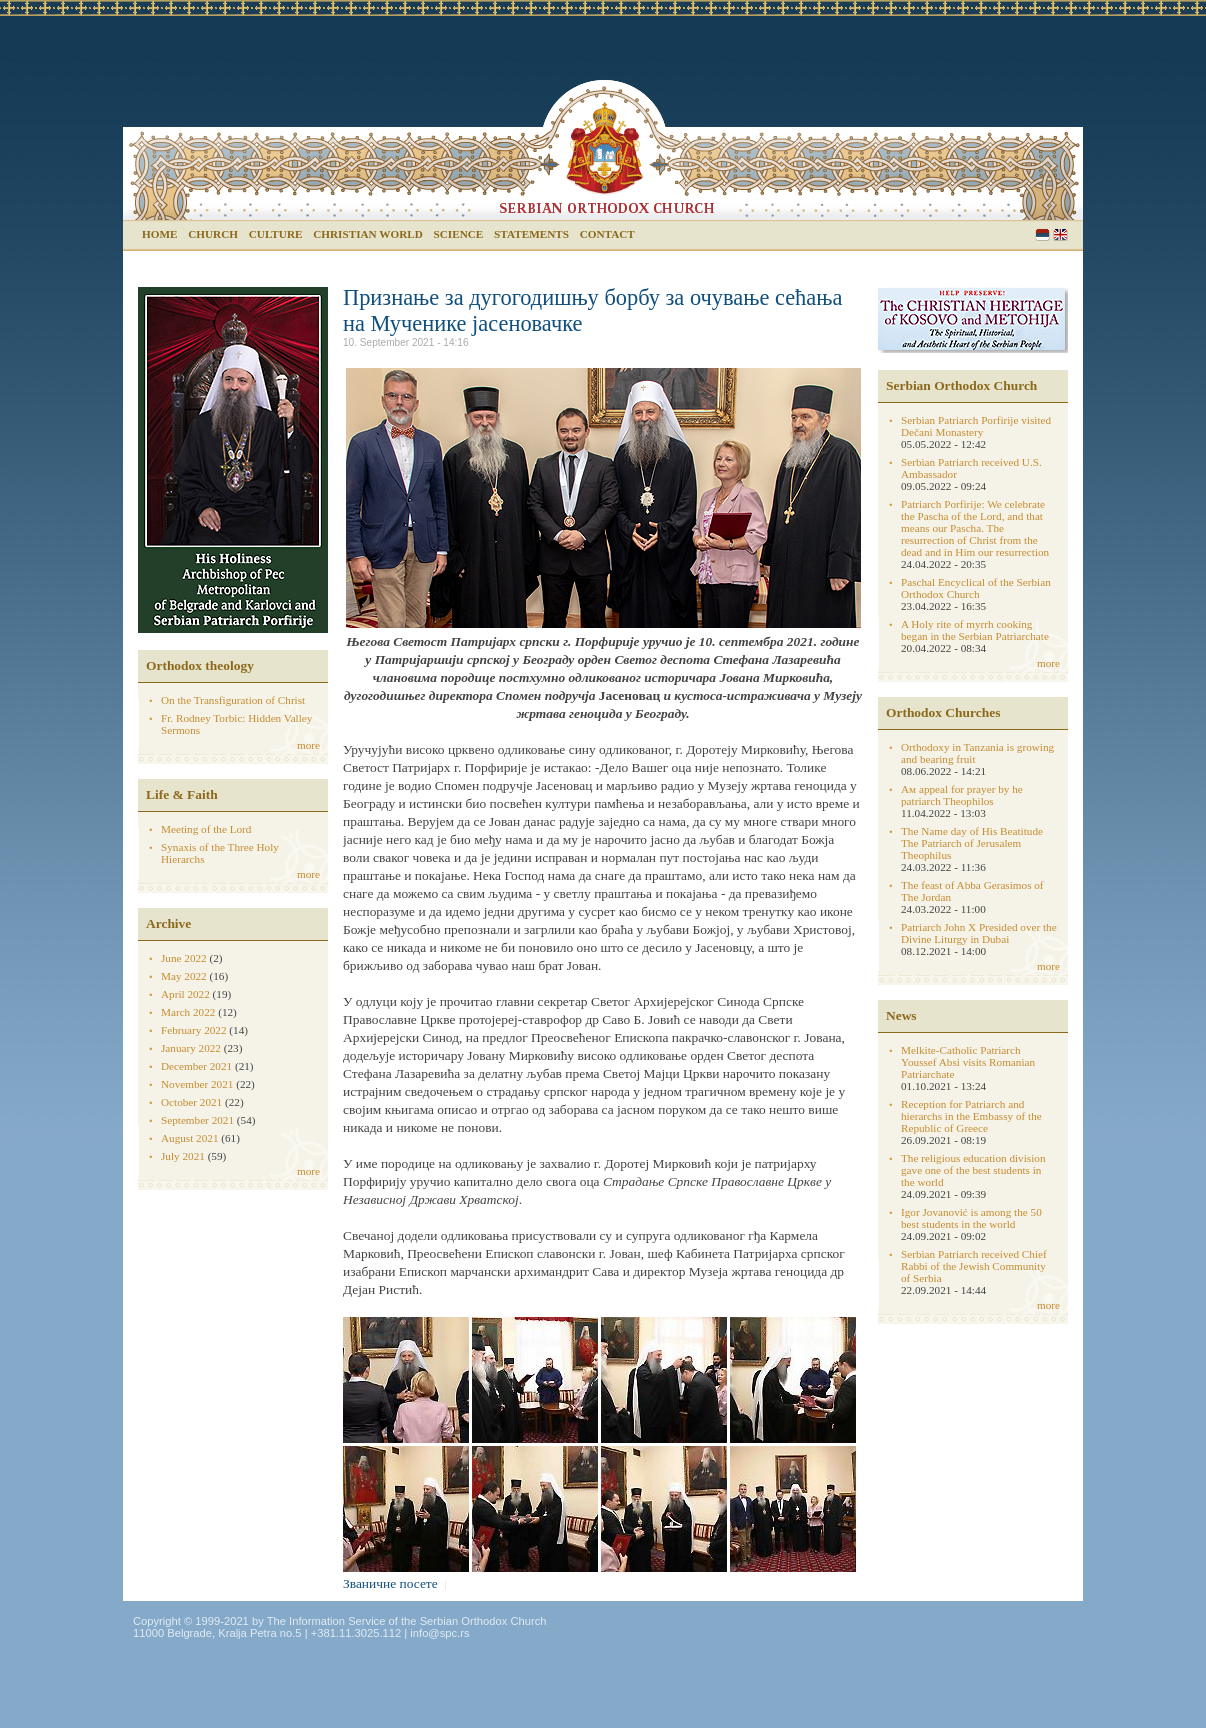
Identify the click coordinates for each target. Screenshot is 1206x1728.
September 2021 (197, 1120)
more (308, 745)
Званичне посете (390, 1583)
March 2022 (188, 1012)
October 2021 (191, 1102)
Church (213, 234)
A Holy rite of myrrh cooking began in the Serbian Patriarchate (975, 630)
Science (459, 234)
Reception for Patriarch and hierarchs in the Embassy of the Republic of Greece (971, 1116)
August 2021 (190, 1138)
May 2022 (184, 976)
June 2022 (184, 958)
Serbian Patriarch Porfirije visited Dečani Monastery (976, 426)
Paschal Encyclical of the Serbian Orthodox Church (976, 588)
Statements (531, 234)
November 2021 (197, 1084)
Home (159, 234)
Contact (607, 234)
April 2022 (185, 994)
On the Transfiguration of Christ (233, 700)
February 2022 (194, 1030)
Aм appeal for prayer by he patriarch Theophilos (962, 795)
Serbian (1042, 234)
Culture (276, 234)
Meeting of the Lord (206, 829)
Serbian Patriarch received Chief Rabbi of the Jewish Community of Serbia (974, 1266)
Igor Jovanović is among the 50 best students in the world (971, 1218)
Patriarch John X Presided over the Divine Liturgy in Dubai (979, 933)
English (1060, 234)
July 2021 (183, 1156)
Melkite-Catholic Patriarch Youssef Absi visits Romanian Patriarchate (968, 1062)
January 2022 (191, 1048)
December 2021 (196, 1066)
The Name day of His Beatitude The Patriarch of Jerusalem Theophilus (972, 843)
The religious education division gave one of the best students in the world (973, 1170)
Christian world (368, 234)
